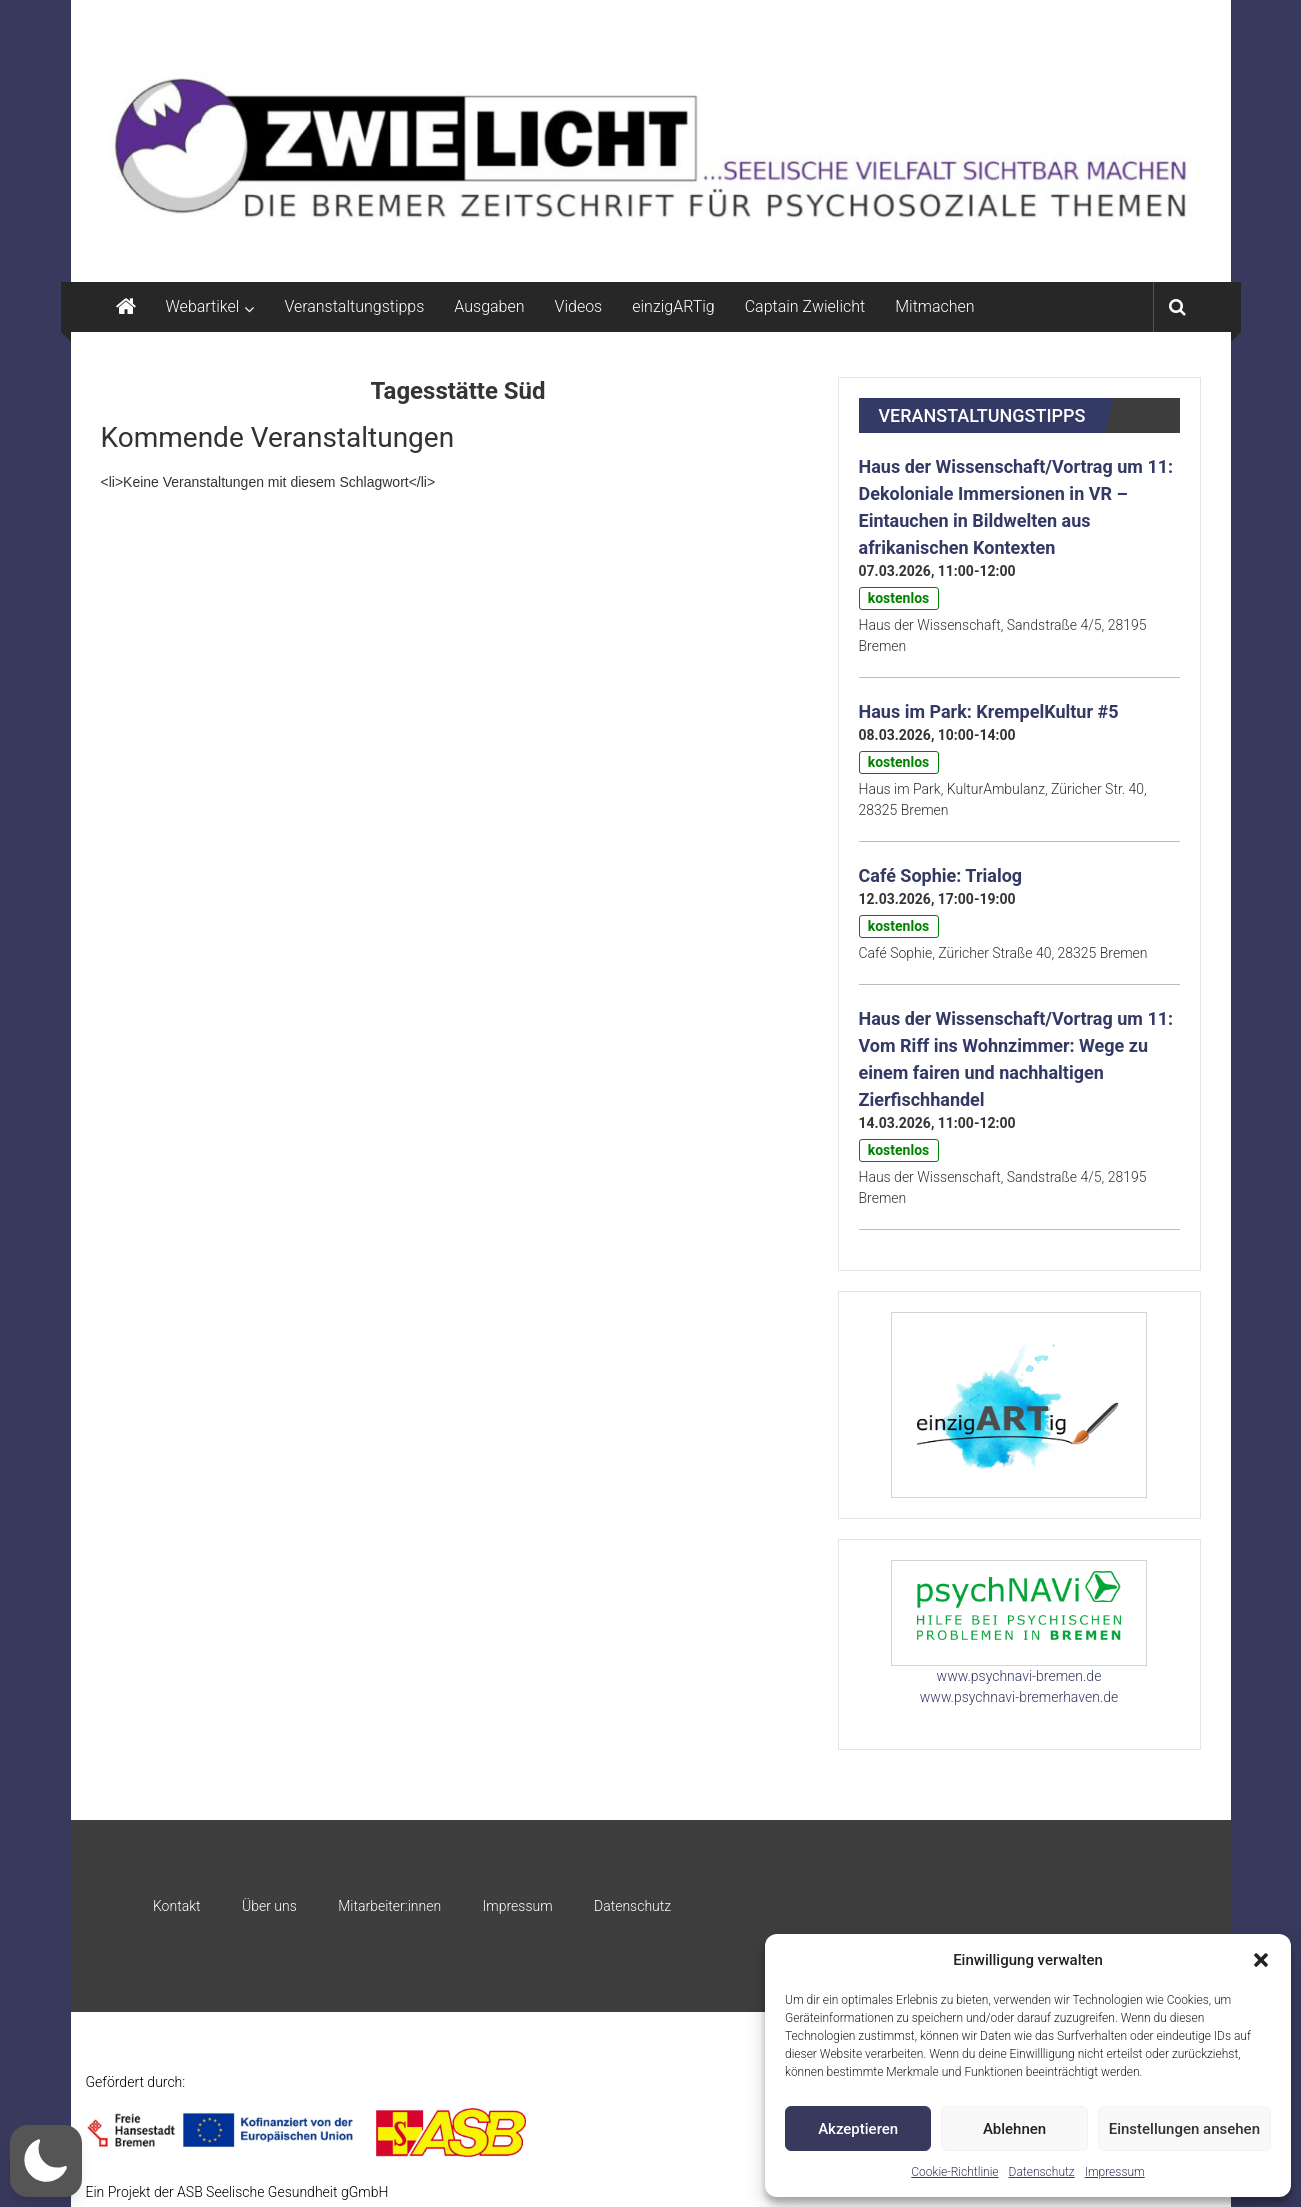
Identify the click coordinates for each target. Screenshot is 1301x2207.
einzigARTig (673, 306)
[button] (1261, 1960)
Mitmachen (934, 306)
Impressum (1115, 2172)
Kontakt (177, 1906)
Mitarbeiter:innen (389, 1906)
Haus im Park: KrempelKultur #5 (989, 711)
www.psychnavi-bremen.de (1019, 1676)
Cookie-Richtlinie (954, 2172)
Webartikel (203, 306)
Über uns (269, 1906)
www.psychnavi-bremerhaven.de (1019, 1697)
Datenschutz (1042, 2172)
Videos (579, 306)
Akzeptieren (858, 2129)
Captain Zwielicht (805, 306)
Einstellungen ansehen (1184, 2129)
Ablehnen (1014, 2129)
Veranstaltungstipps (354, 306)
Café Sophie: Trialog (941, 875)
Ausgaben (489, 306)
